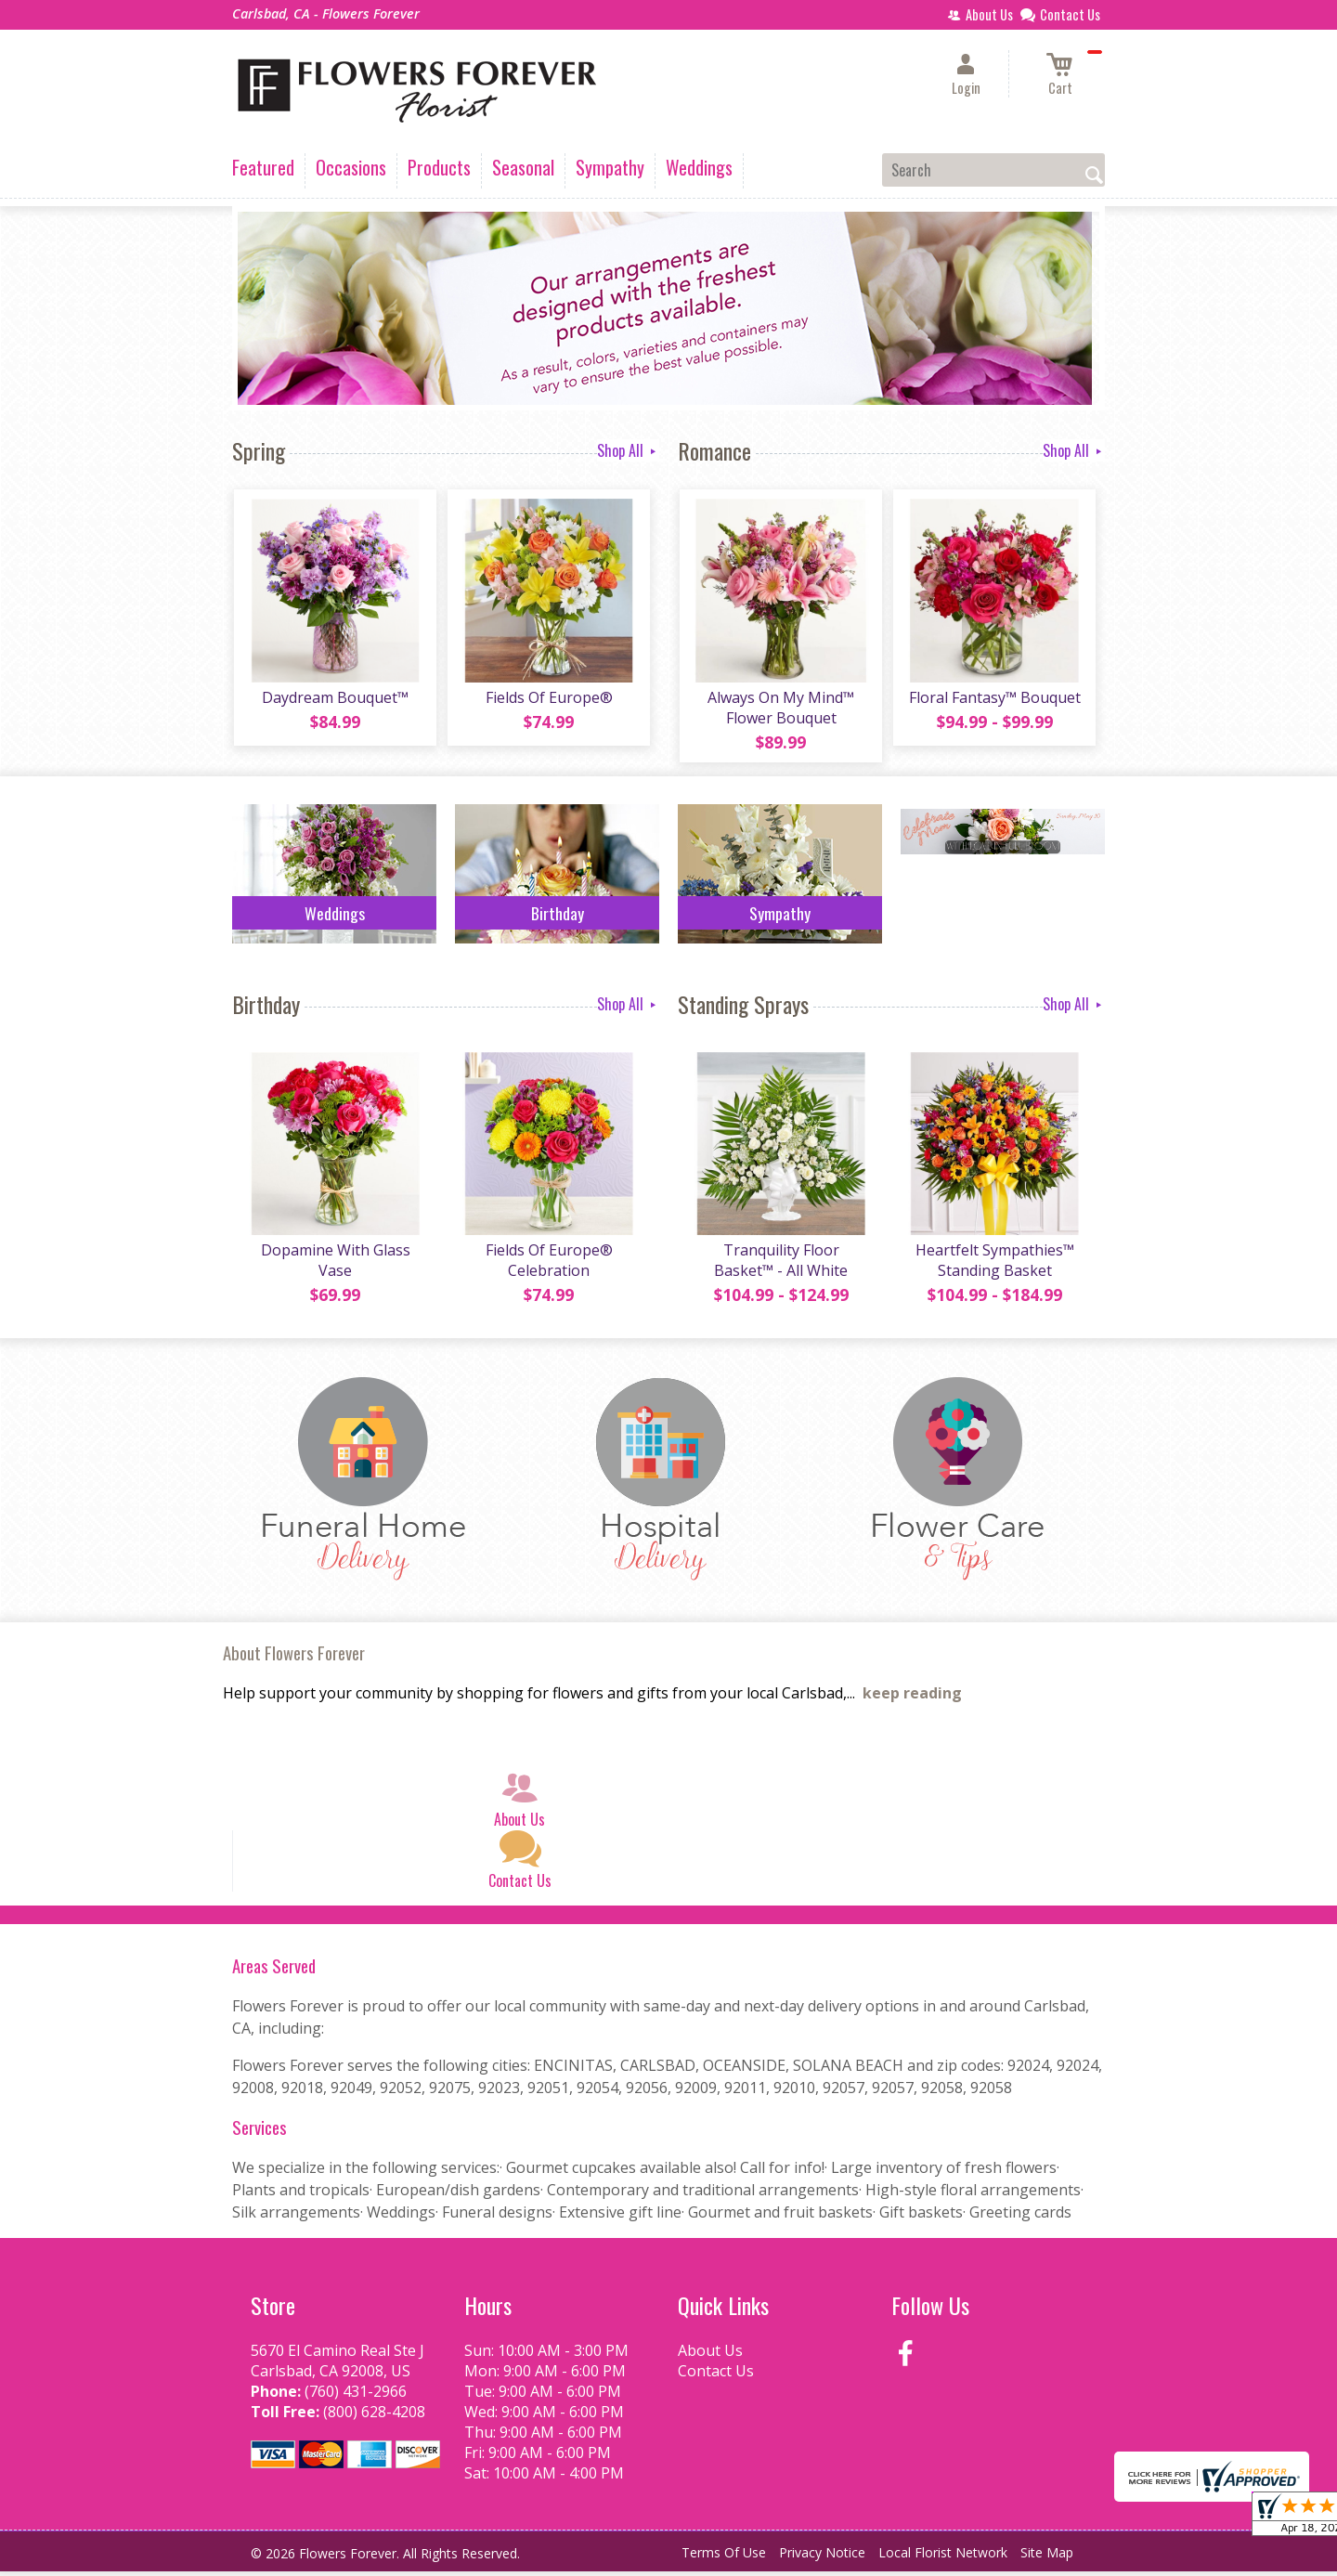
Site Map (1046, 2557)
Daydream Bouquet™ (334, 699)
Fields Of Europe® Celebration (548, 1264)
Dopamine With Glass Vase (334, 1264)
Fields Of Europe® (548, 699)
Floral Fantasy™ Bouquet (994, 699)
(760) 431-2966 (356, 2396)
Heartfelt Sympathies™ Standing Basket (994, 1264)
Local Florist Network (942, 2557)
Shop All (628, 450)
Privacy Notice (822, 2557)
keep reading (912, 1697)
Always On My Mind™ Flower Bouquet (780, 709)
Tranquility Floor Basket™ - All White (780, 1264)
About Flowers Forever (294, 1657)
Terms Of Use (723, 2557)
